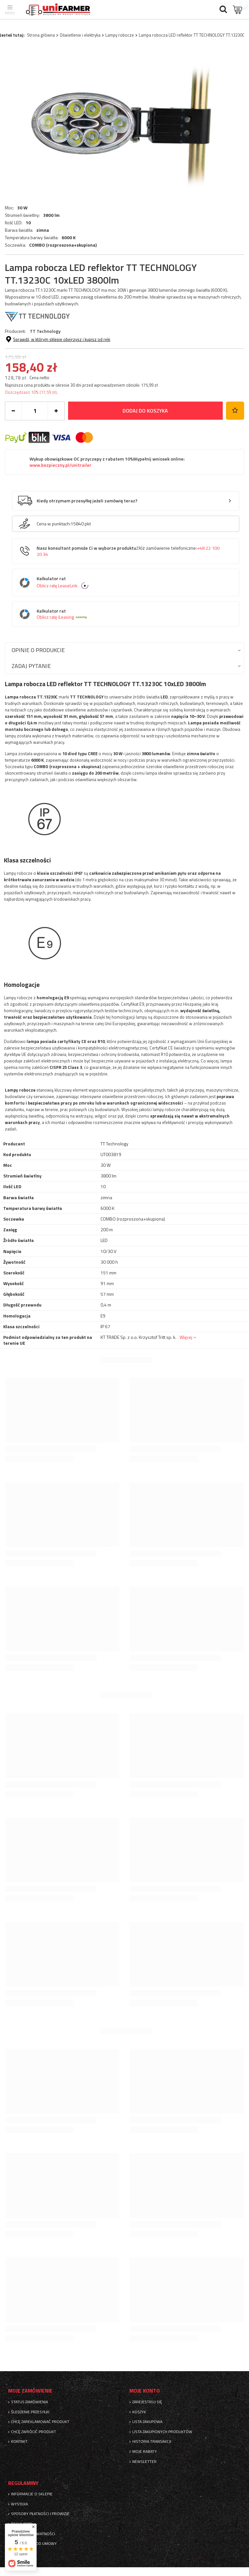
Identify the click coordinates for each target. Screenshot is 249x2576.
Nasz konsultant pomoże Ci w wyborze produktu (128, 551)
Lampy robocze (119, 35)
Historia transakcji (151, 2441)
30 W (22, 208)
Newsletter (144, 2462)
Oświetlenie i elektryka (80, 35)
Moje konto (144, 2390)
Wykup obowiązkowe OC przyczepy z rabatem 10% (107, 462)
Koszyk (139, 2412)
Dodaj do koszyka (145, 411)
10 (28, 223)
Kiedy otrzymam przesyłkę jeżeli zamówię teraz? (87, 501)
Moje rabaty (144, 2451)
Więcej (186, 1337)
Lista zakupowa (147, 2422)
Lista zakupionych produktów (162, 2432)
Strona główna (41, 35)
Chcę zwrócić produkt (33, 2432)
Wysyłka (19, 2504)
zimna (42, 230)
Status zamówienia (29, 2402)
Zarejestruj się (147, 2402)
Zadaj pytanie (31, 666)
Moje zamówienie (30, 2390)
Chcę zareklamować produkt (40, 2422)
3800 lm (51, 215)
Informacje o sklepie (32, 2494)
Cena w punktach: (54, 524)
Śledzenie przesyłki (30, 2412)
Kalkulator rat (130, 583)
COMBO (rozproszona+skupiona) (63, 245)
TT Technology (45, 331)
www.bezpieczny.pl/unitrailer (60, 465)
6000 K (69, 237)
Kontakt (19, 2441)
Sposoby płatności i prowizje (40, 2514)
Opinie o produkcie (38, 650)
